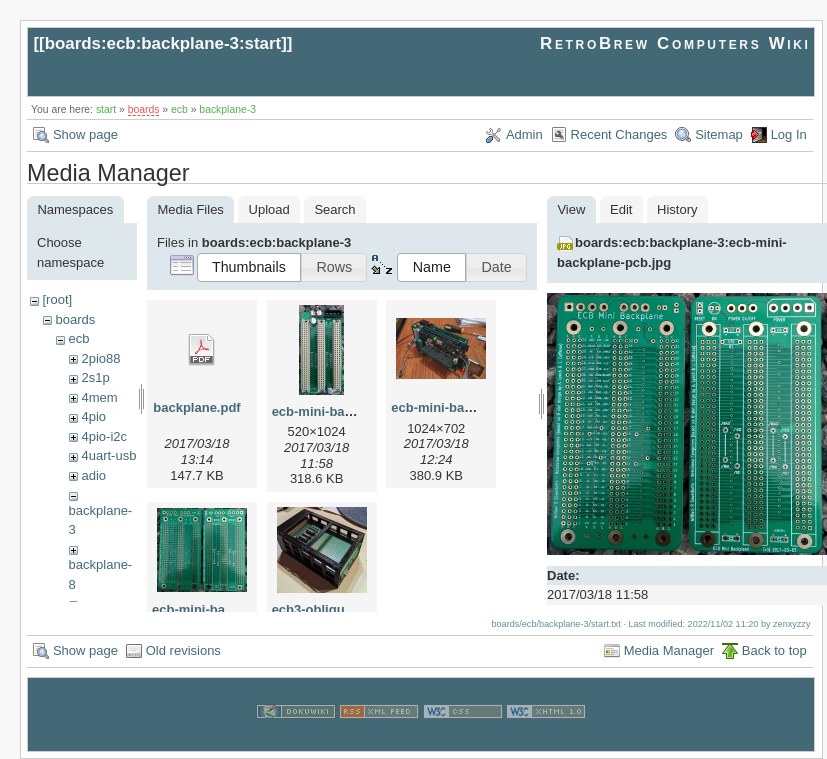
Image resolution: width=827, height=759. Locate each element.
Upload (269, 209)
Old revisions (183, 650)
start (106, 109)
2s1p (95, 377)
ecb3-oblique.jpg (323, 609)
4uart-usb (108, 455)
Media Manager (669, 650)
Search (334, 209)
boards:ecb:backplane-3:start (163, 43)
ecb (179, 109)
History (677, 209)
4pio (93, 416)
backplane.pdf (196, 407)
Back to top (774, 650)
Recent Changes (619, 134)
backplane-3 (227, 109)
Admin (524, 134)
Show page (85, 134)
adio (93, 475)
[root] (57, 299)
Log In (789, 134)
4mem (99, 397)
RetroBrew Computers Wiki (675, 43)
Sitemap (719, 134)
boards (144, 109)
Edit (621, 209)
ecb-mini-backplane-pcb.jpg (238, 609)
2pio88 (100, 358)
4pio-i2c (104, 436)
